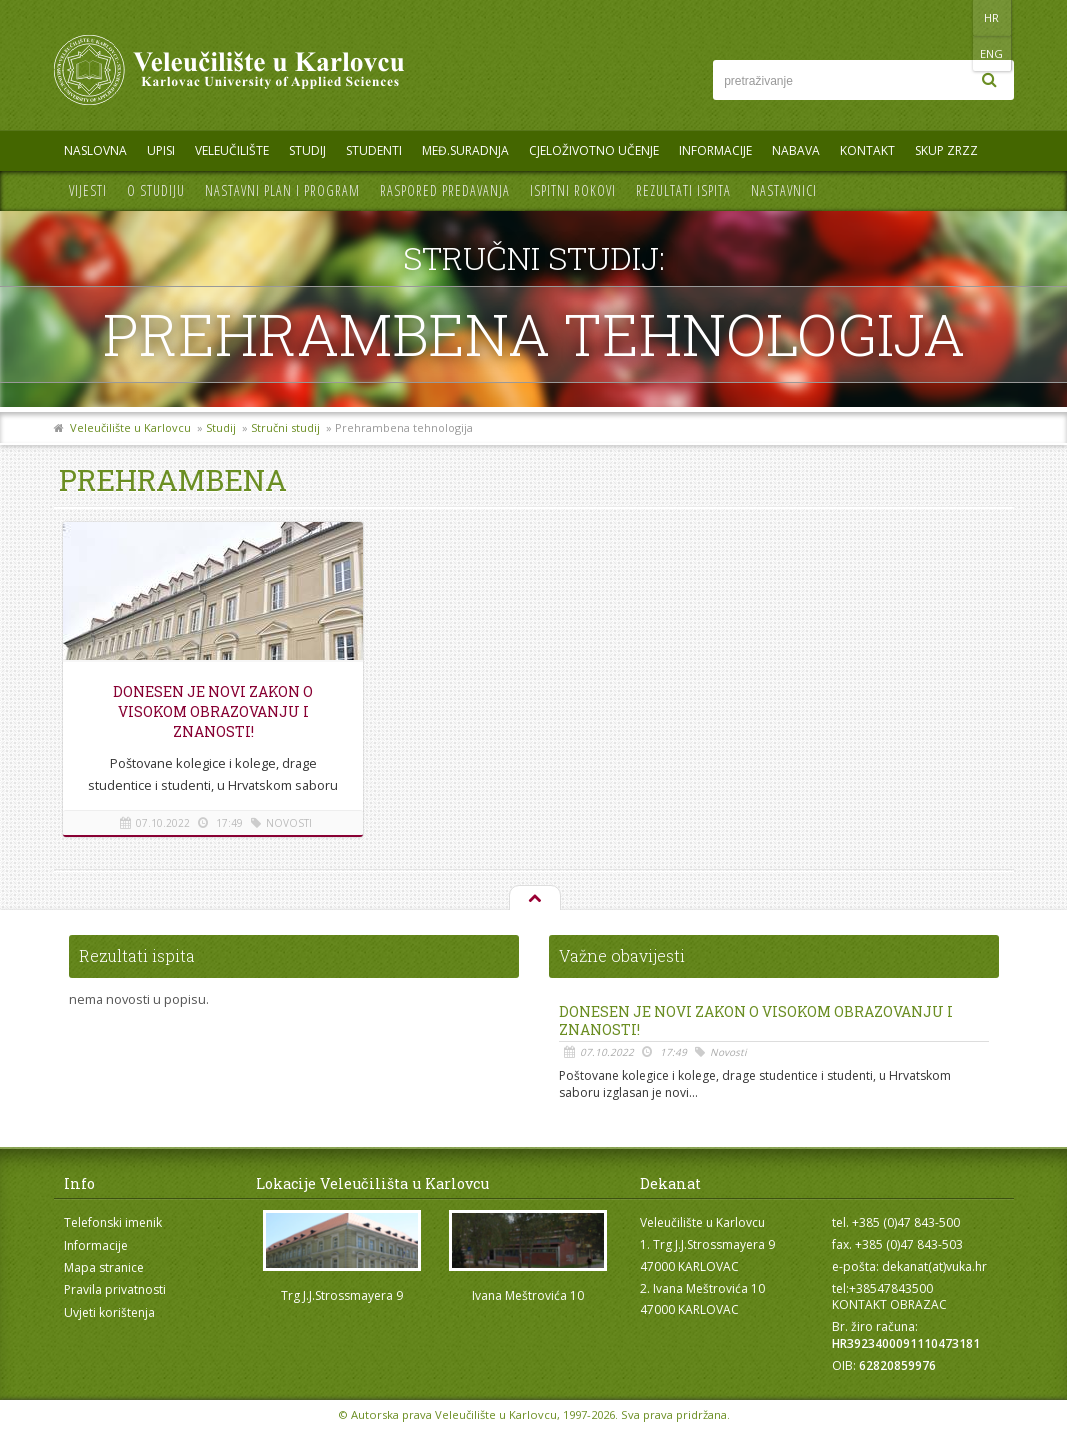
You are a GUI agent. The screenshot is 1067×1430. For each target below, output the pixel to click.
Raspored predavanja (445, 190)
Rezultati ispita (683, 190)
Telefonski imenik (113, 1222)
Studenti (374, 150)
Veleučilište (232, 150)
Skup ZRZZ (946, 150)
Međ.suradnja (465, 150)
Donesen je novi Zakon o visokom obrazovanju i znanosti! (213, 711)
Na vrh (534, 899)
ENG (993, 17)
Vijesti (88, 190)
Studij (307, 150)
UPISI (161, 150)
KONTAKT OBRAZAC (889, 1304)
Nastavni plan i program (282, 190)
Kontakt (867, 150)
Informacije (715, 150)
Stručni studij (285, 427)
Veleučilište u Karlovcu (130, 427)
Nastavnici (784, 190)
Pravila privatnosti (115, 1289)
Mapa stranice (104, 1267)
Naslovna (95, 150)
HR (952, 17)
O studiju (156, 190)
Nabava (796, 150)
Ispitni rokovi (573, 190)
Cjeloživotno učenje (594, 150)
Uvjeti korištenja (109, 1312)
